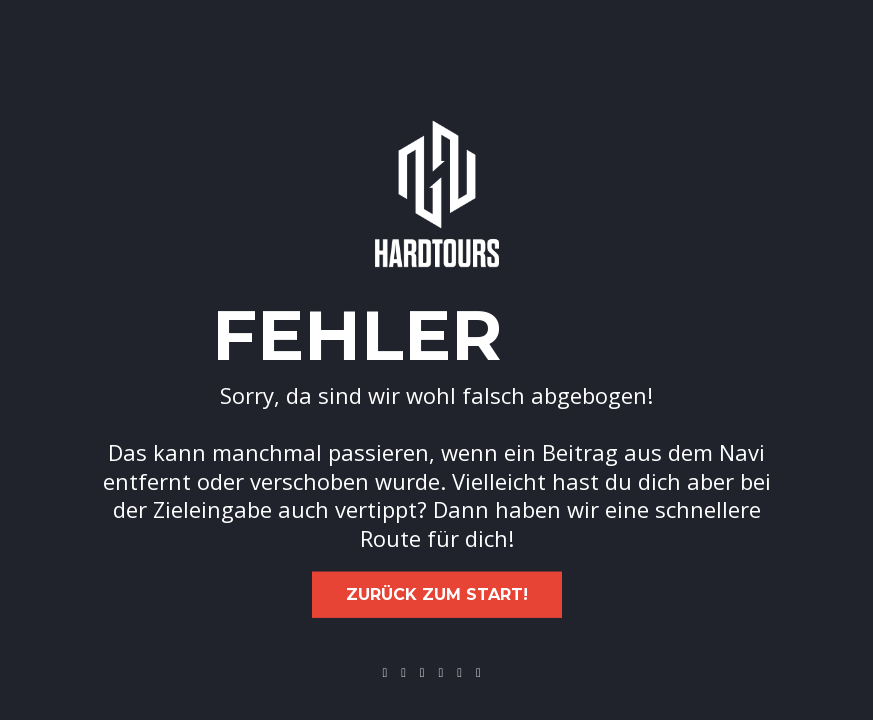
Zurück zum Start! (437, 594)
